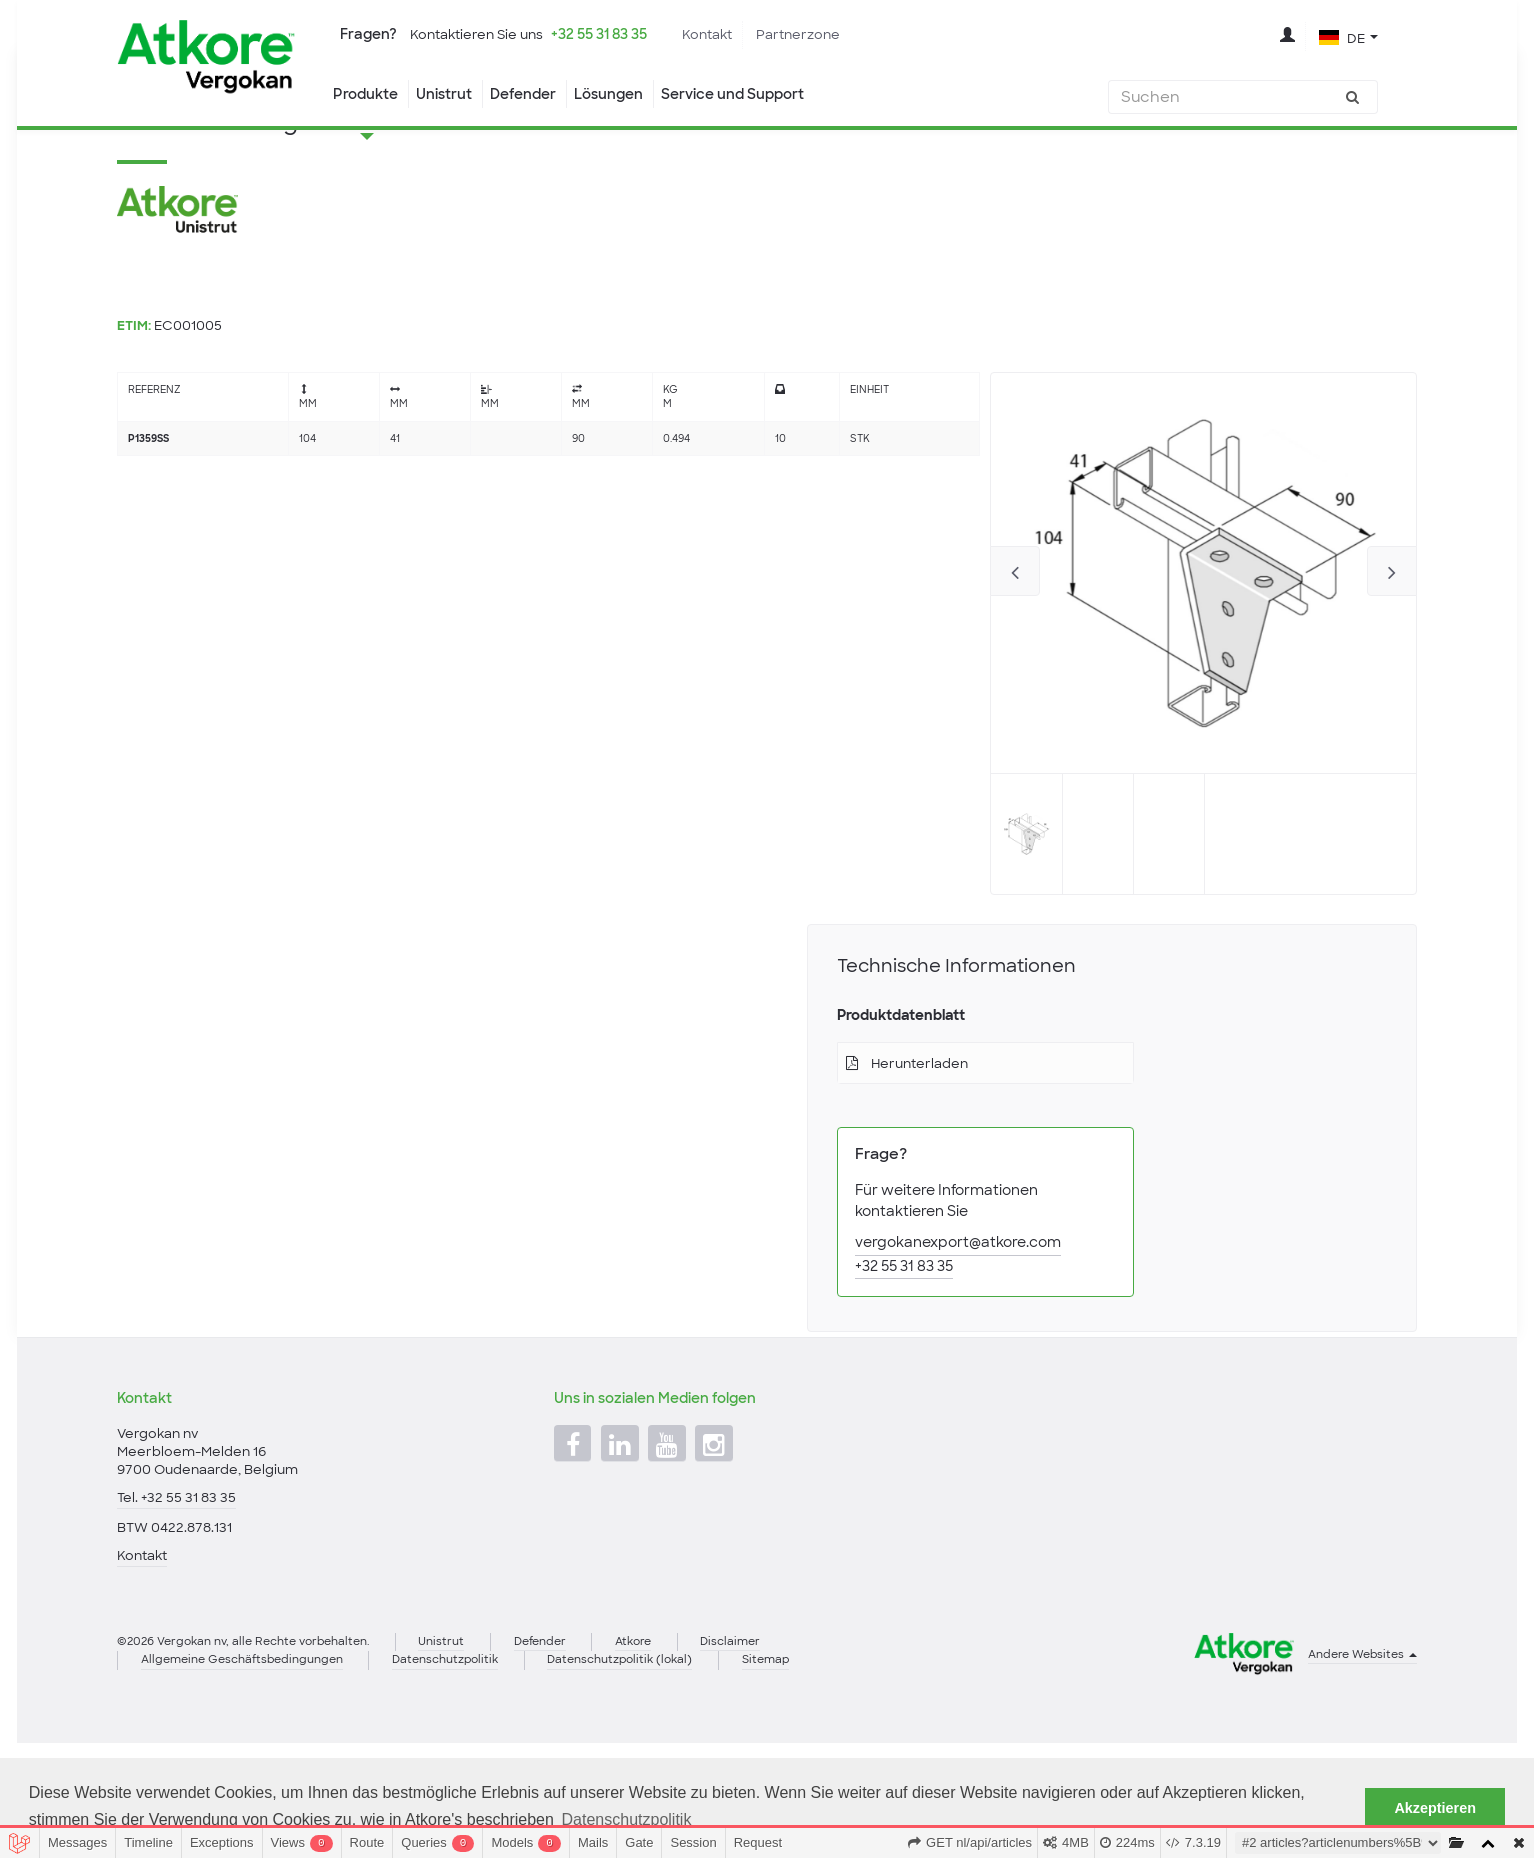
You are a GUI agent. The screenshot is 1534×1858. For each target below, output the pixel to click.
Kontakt (735, 35)
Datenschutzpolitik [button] (627, 1819)
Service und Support (762, 95)
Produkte (366, 95)
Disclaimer (779, 1751)
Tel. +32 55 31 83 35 (178, 1599)
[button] (1348, 38)
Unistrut (450, 95)
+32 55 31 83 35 (617, 35)
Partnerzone (832, 35)
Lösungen (628, 95)
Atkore (675, 1751)
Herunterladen (925, 1163)
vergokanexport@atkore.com (959, 1343)
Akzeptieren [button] (1435, 1808)
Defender (535, 95)
